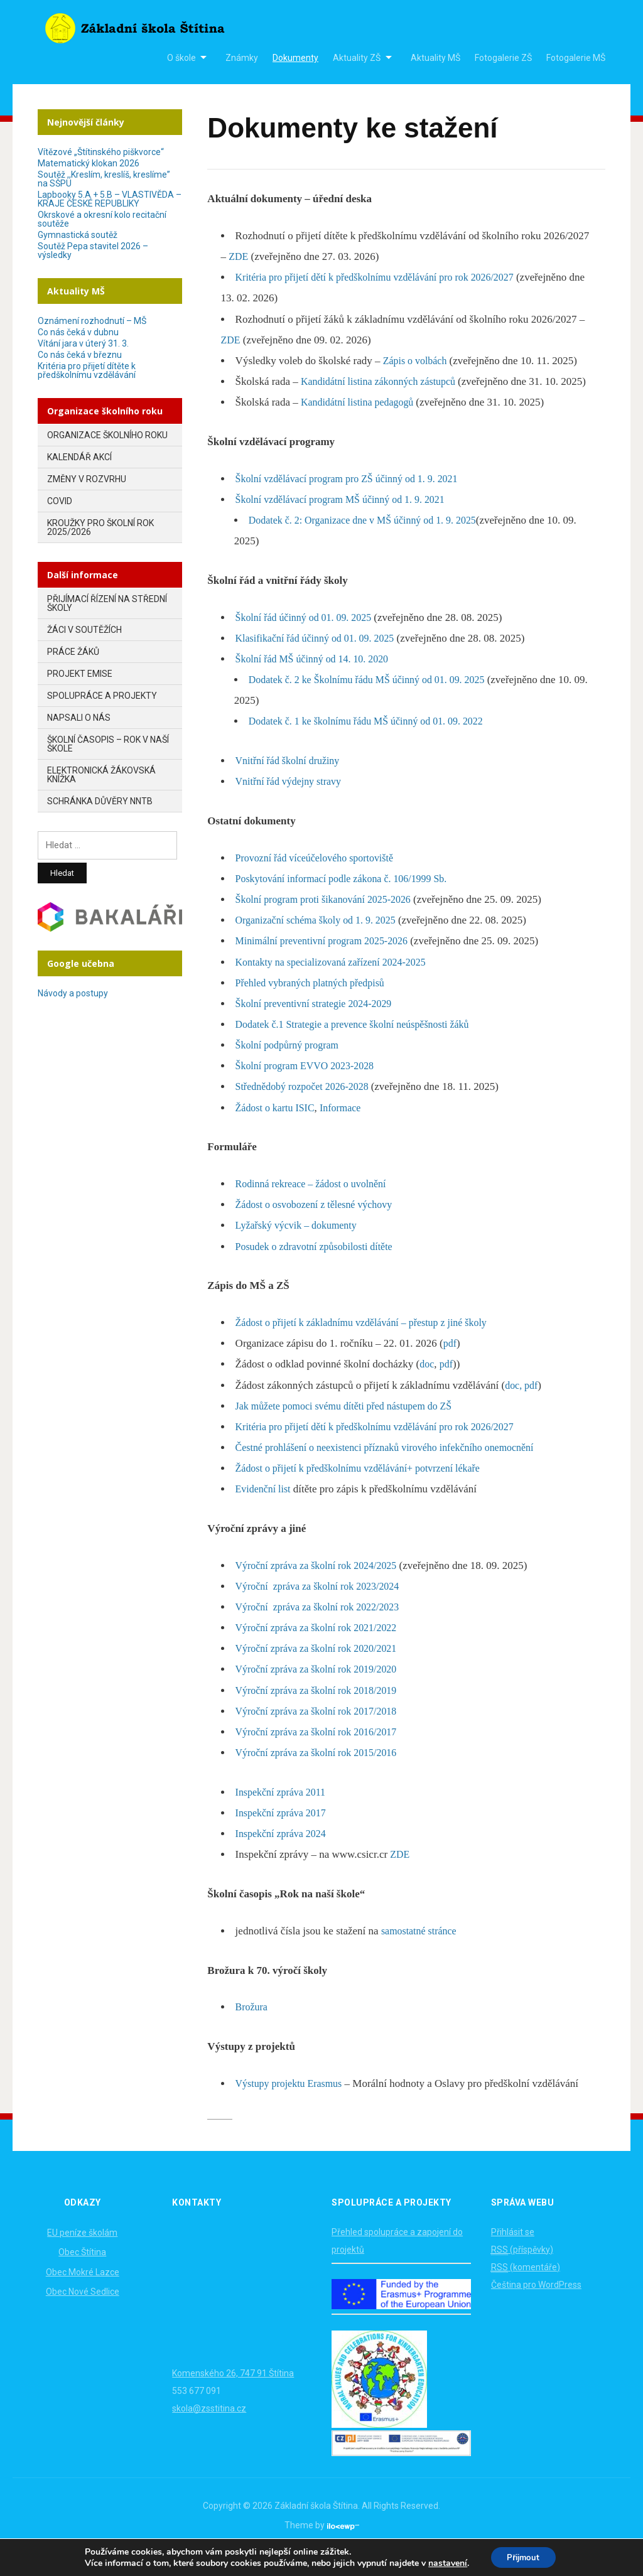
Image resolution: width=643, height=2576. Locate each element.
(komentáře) (525, 2288)
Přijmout (523, 2556)
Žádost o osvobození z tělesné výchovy (319, 1225)
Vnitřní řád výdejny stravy (292, 803)
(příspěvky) (522, 2270)
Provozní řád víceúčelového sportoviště (319, 879)
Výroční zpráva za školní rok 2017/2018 (321, 1732)
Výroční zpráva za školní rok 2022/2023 (323, 1628)
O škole (181, 58)
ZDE (239, 256)
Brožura (252, 2028)
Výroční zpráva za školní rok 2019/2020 (321, 1690)
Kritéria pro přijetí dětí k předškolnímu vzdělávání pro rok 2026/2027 (384, 277)
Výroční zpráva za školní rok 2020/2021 (321, 1669)
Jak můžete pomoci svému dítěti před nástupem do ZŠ (351, 1427)
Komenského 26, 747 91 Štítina (233, 2394)
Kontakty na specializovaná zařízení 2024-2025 (337, 983)
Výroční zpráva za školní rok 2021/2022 (321, 1648)
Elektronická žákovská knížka (101, 774)
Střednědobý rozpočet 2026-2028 (308, 1108)
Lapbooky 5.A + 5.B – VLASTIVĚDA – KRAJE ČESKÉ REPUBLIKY (109, 199)
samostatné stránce (421, 1952)
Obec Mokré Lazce (82, 2293)
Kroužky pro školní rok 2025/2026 (100, 527)
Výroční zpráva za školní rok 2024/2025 (321, 1586)
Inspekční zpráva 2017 (283, 1834)
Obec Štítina (82, 2273)
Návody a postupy (73, 993)
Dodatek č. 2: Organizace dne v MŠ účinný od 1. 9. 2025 (370, 541)
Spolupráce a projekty (102, 696)
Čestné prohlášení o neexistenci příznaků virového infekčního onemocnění (394, 1468)
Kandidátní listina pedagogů (362, 423)
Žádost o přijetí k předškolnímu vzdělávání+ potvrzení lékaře (366, 1489)
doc (427, 1385)
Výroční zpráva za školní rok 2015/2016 (321, 1773)
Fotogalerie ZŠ (503, 58)
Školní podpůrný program (290, 1066)
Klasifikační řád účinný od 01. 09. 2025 (320, 659)
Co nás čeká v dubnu (78, 332)
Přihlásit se (512, 2253)
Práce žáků (73, 652)
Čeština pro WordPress (536, 2305)
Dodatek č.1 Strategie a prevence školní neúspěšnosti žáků (360, 1045)
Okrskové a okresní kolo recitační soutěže (102, 219)
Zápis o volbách (417, 361)
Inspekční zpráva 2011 (283, 1813)
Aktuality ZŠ (357, 58)
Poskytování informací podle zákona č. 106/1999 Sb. (348, 899)
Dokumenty (295, 58)
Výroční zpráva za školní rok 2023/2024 (323, 1607)
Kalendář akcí (79, 457)
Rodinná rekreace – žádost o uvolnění (315, 1204)
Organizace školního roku (107, 435)
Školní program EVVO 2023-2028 (309, 1086)
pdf (450, 1364)
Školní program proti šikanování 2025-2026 (329, 920)
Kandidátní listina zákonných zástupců (384, 381)
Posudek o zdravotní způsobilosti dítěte (319, 1267)
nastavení (443, 2562)
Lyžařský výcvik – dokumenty (300, 1247)
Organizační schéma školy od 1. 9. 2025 (321, 941)
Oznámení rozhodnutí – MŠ (92, 321)
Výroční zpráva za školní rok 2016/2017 (321, 1753)
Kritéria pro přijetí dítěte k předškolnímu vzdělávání (87, 370)
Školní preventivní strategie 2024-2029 (319, 1024)
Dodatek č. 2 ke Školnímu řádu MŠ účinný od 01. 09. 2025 (374, 700)
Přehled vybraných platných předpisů (315, 1004)
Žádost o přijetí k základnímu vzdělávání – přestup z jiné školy (369, 1343)
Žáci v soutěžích (84, 630)
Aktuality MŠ (435, 58)
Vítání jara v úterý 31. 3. (83, 343)
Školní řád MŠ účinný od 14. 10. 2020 (317, 680)
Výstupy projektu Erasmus (292, 2104)
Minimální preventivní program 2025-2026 (327, 962)
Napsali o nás (79, 718)
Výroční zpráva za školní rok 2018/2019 (321, 1711)
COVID (59, 501)
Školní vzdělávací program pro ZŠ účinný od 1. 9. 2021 (354, 499)
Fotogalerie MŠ (575, 58)
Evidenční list (264, 1510)
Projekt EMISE (79, 674)
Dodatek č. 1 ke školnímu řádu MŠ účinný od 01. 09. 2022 (374, 742)
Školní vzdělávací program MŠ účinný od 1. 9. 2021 (347, 520)
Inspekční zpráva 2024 (283, 1854)
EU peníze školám (82, 2253)
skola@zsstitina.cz (209, 2429)
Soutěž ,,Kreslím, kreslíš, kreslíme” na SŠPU (104, 179)
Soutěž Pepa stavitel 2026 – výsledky (93, 250)
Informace (347, 1128)
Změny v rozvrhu (86, 479)
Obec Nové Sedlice (82, 2312)
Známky (241, 58)
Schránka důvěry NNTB (100, 801)
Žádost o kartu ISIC (277, 1128)
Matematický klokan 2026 (89, 163)
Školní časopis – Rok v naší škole (108, 744)
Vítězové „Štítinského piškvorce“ (101, 152)
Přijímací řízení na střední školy (107, 603)
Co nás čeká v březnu (80, 355)
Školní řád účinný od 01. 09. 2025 (308, 638)
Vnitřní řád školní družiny (291, 781)
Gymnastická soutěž (77, 235)
